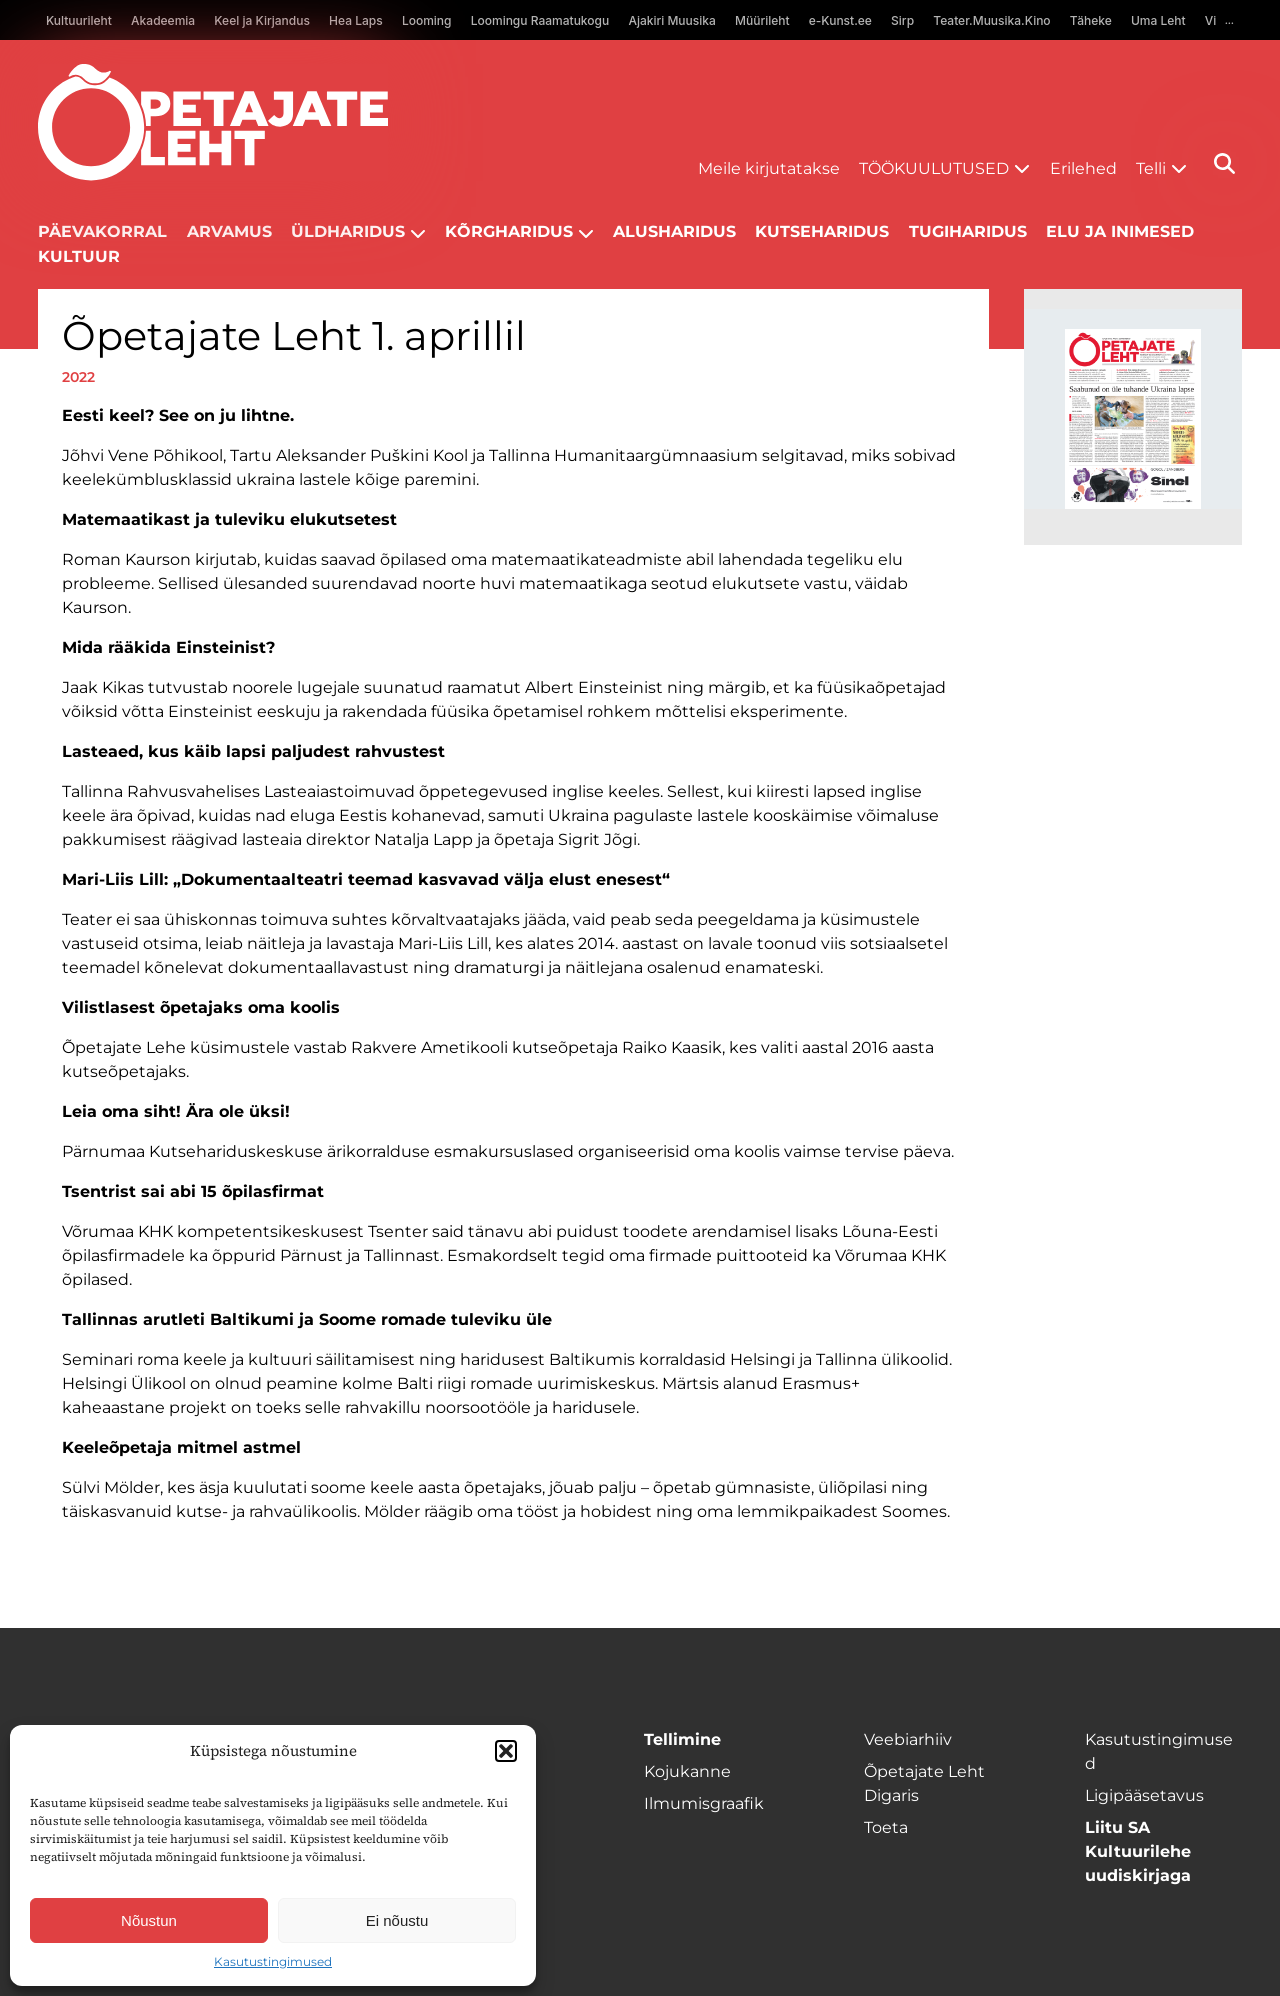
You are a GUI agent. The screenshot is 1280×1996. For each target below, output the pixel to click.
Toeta (886, 1827)
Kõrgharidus (509, 231)
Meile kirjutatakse (769, 168)
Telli (1151, 168)
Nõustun (149, 1920)
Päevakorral (102, 231)
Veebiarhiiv (908, 1739)
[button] (506, 1751)
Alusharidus (674, 231)
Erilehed (1083, 168)
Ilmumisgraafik (704, 1803)
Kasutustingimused (273, 1961)
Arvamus (229, 231)
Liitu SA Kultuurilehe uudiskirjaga (1138, 1851)
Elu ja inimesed (1120, 231)
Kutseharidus (822, 231)
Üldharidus (348, 231)
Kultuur (79, 256)
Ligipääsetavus (1144, 1795)
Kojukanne (687, 1771)
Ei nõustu (397, 1920)
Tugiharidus (968, 231)
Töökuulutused (934, 168)
